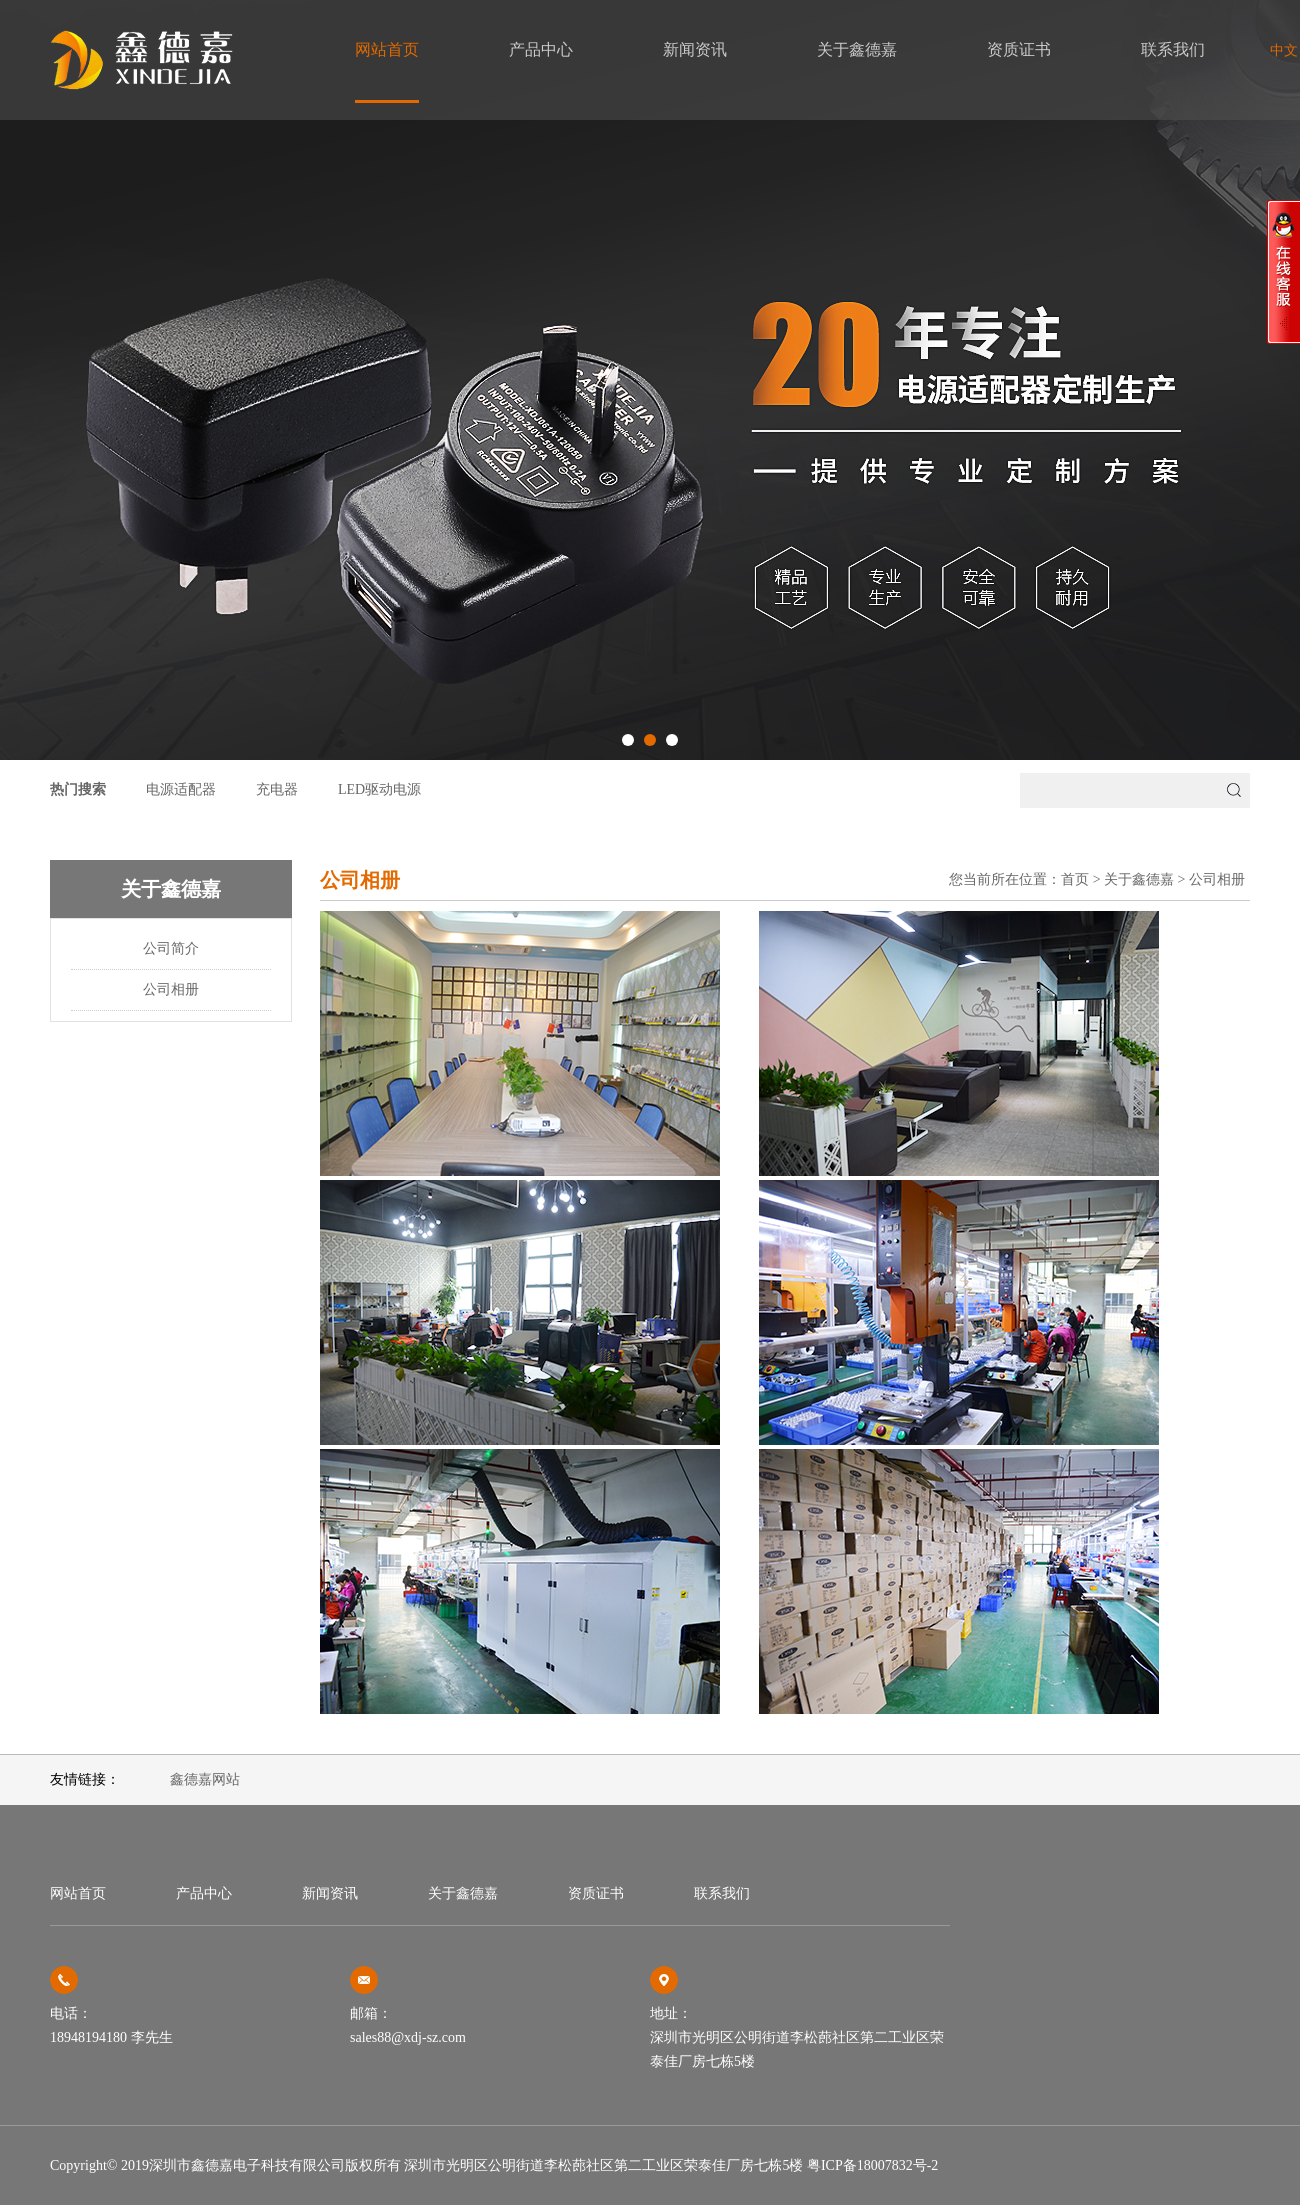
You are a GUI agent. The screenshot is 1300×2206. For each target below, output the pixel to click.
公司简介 (171, 948)
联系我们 (1173, 49)
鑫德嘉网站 (205, 1779)
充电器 (277, 789)
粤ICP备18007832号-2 (872, 2165)
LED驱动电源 (379, 789)
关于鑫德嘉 (857, 49)
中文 (1284, 50)
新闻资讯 (695, 49)
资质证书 (1019, 49)
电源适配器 (181, 789)
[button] (628, 740)
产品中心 (541, 49)
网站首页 (387, 49)
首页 (1075, 879)
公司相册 (171, 989)
